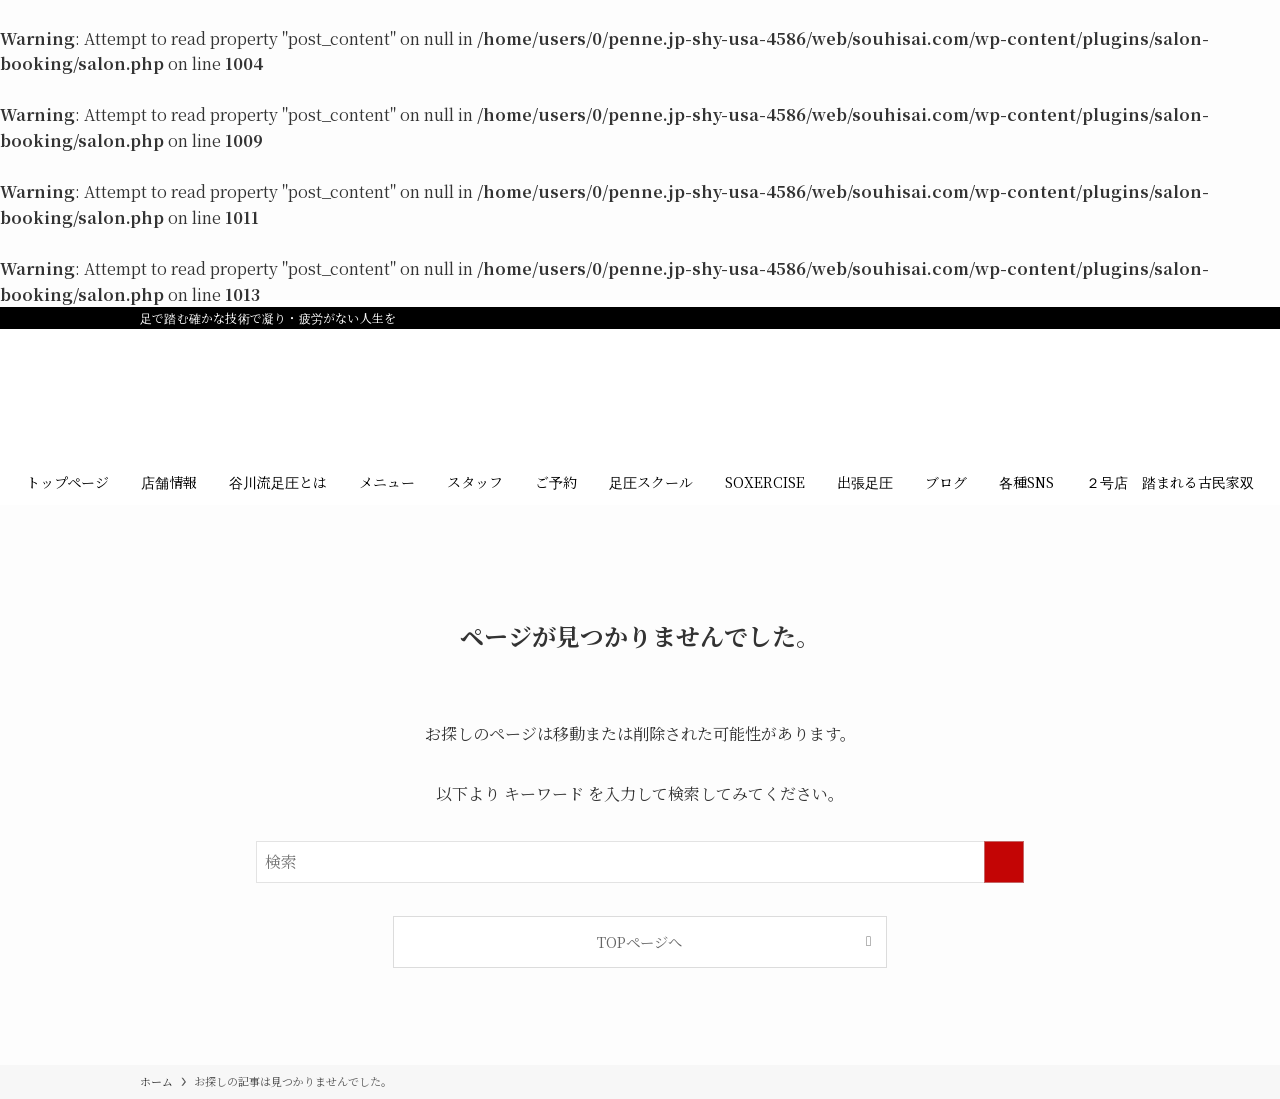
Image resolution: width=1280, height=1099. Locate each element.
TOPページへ (639, 941)
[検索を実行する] (1004, 862)
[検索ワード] (640, 862)
